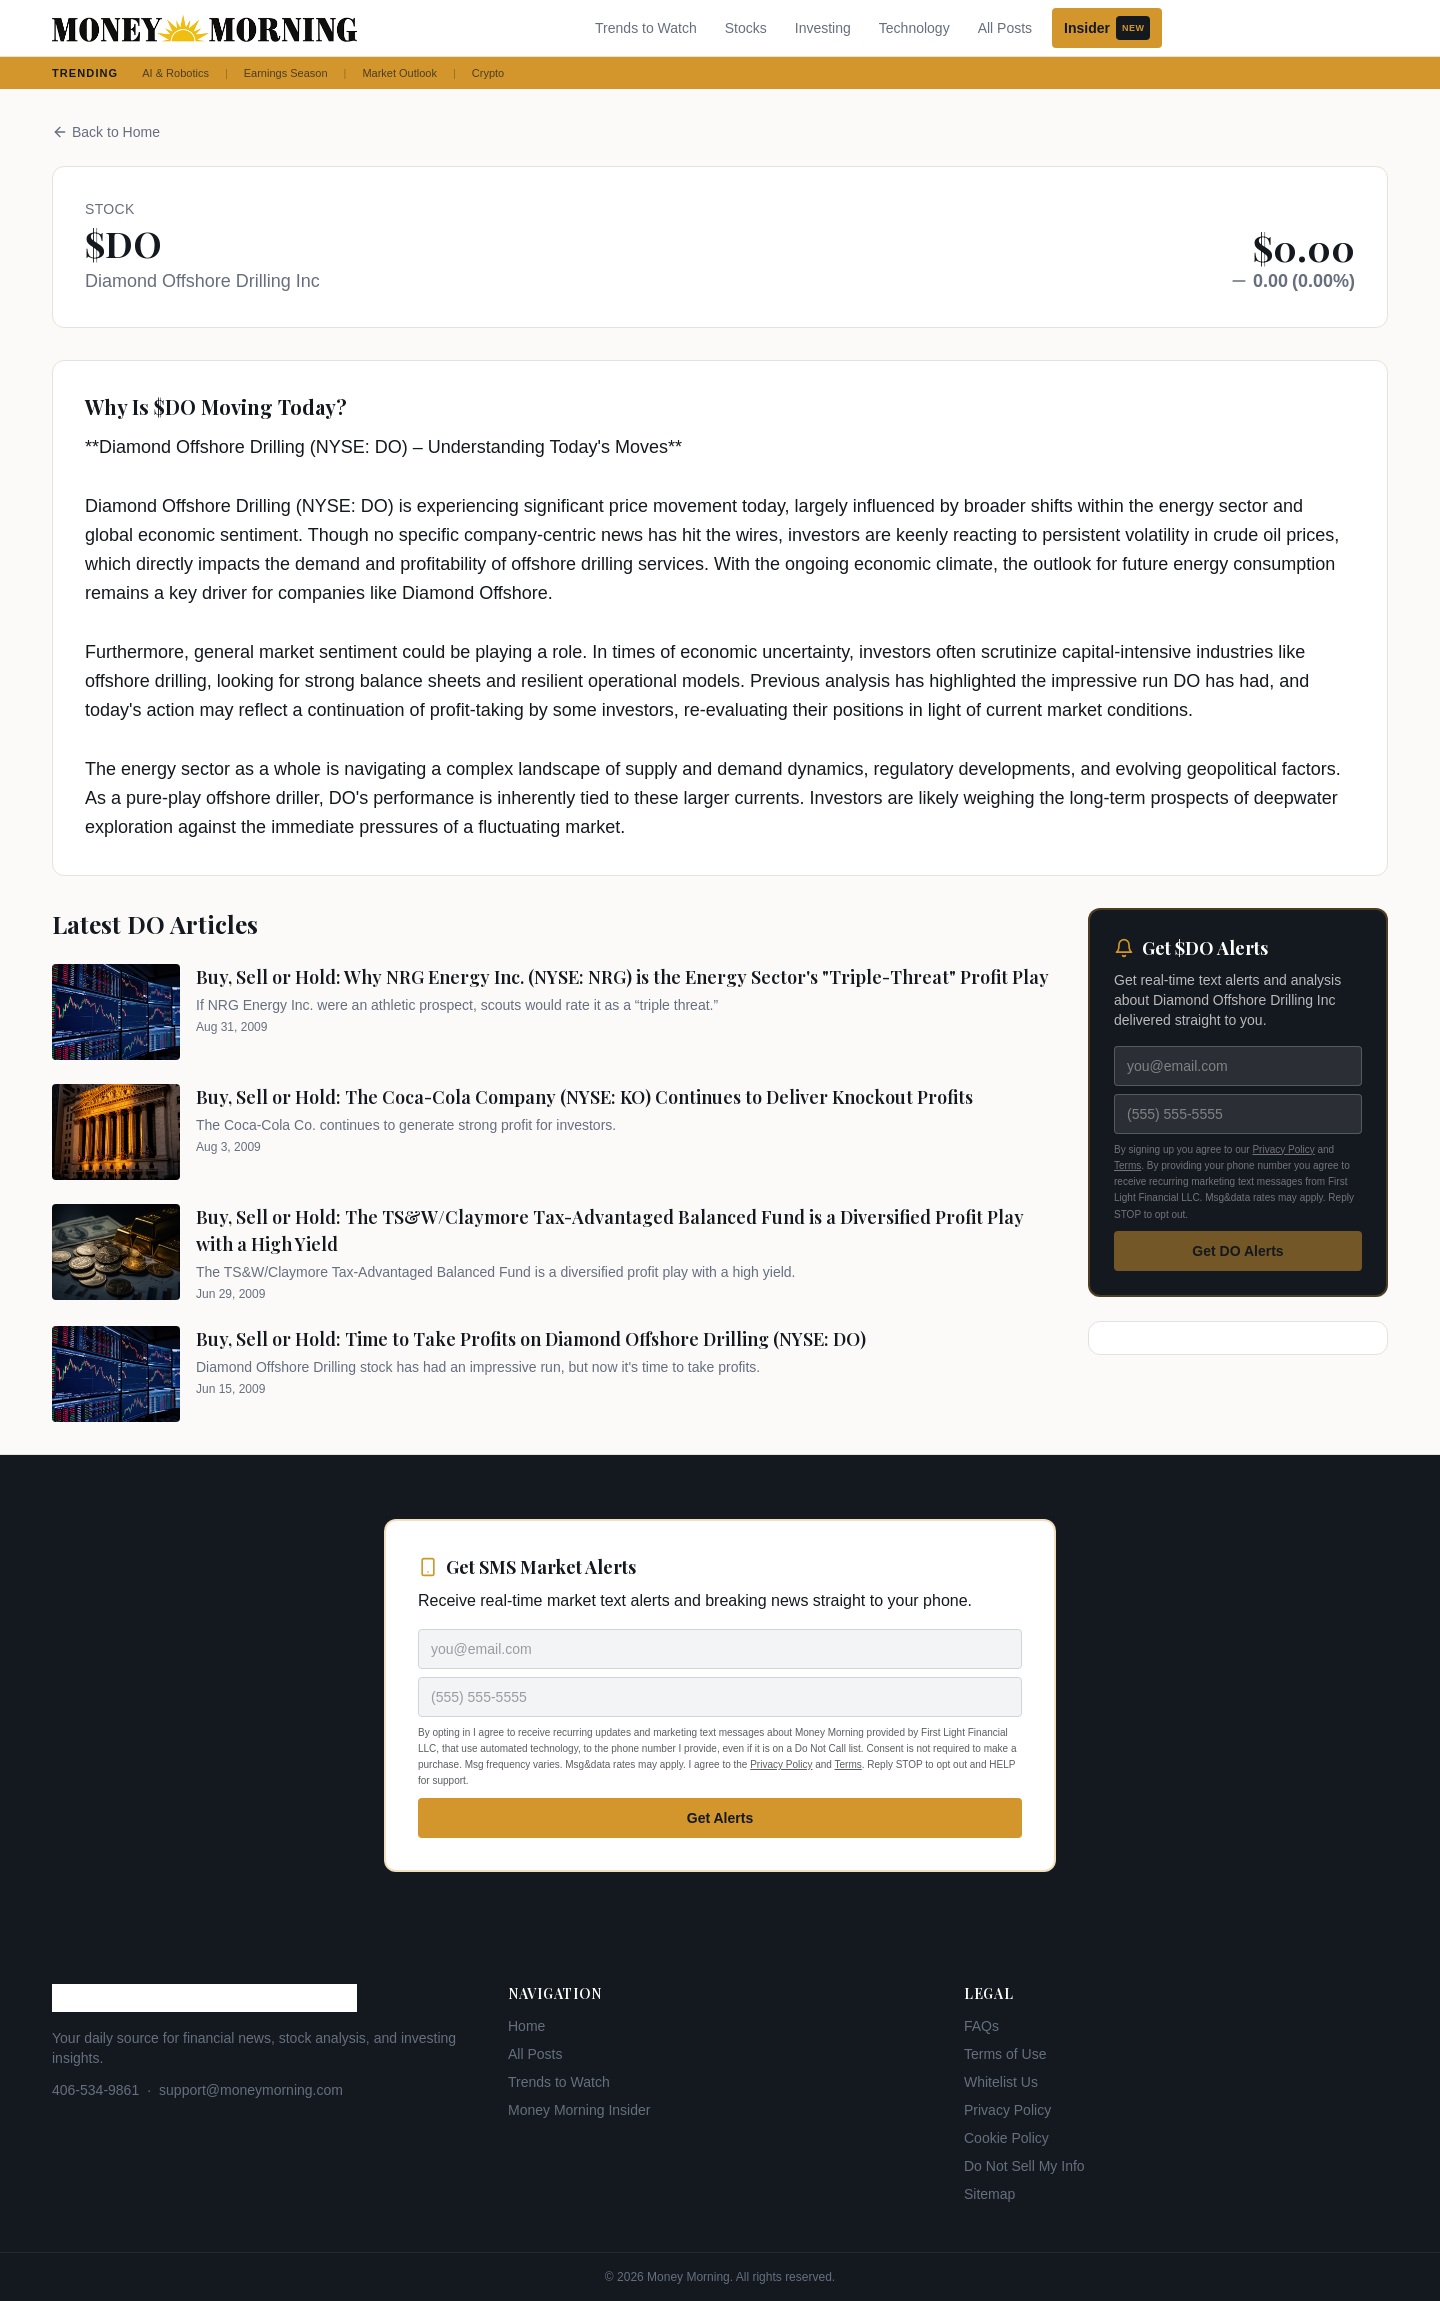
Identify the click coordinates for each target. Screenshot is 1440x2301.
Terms (1127, 1165)
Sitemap (989, 2194)
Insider (1107, 28)
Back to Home (106, 132)
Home (526, 2026)
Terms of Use (1005, 2054)
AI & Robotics (175, 73)
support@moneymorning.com (251, 2090)
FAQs (981, 2026)
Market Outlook (399, 73)
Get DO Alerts (1237, 1251)
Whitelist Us (1001, 2082)
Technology (914, 28)
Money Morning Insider (579, 2110)
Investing (823, 28)
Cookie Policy (1006, 2138)
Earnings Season (286, 73)
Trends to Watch (646, 28)
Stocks (746, 28)
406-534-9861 (95, 2090)
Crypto (488, 73)
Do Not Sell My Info (1024, 2166)
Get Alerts (720, 1818)
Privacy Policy (1283, 1149)
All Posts (1005, 28)
